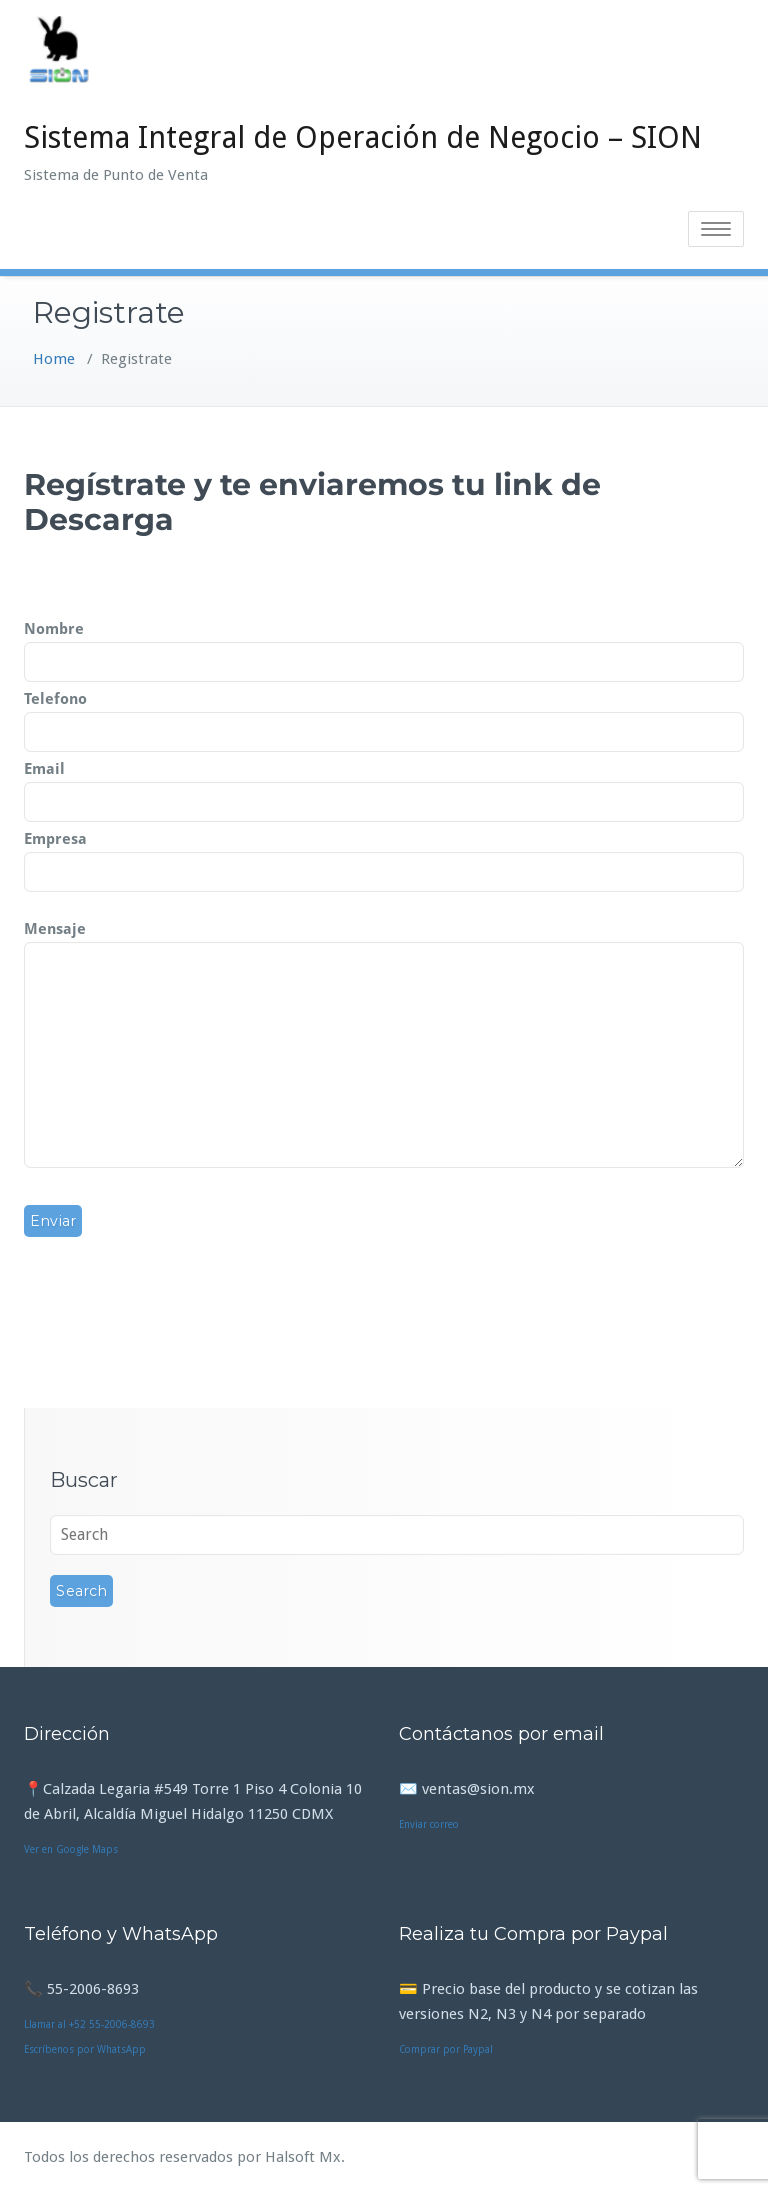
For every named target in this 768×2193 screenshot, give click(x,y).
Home (54, 359)
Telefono (384, 716)
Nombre (384, 646)
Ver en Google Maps (71, 1849)
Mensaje (384, 1046)
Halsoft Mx (303, 2157)
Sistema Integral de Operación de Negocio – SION (363, 137)
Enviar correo (429, 1824)
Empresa (384, 856)
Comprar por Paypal (446, 2049)
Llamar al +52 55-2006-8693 (89, 2024)
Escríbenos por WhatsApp (85, 2049)
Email (384, 786)
